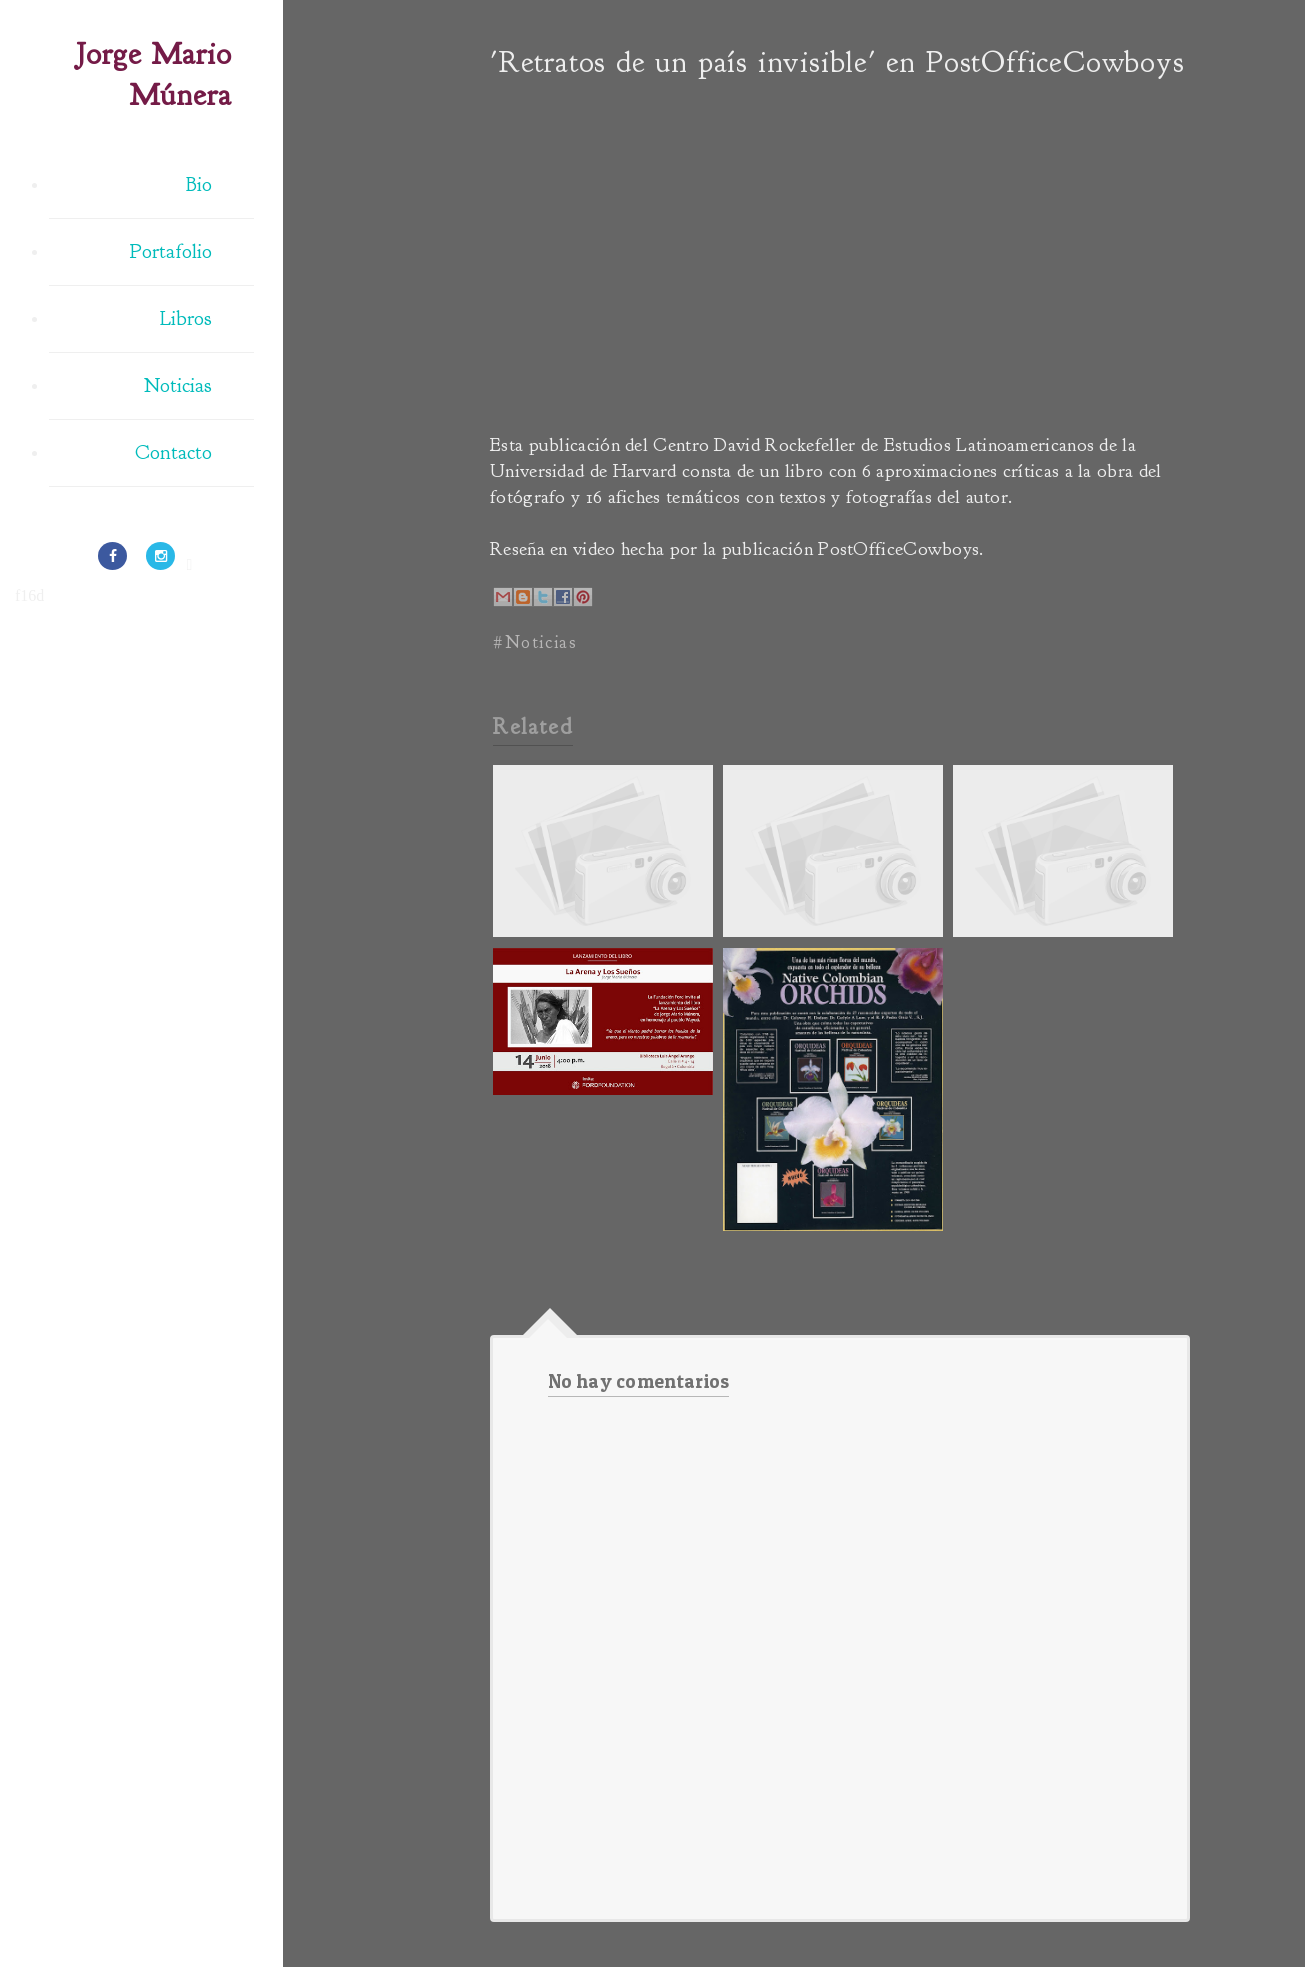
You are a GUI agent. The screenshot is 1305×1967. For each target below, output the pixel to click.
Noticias (178, 385)
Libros (186, 318)
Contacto (173, 452)
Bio (199, 184)
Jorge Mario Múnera (154, 74)
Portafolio (171, 251)
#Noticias (535, 642)
